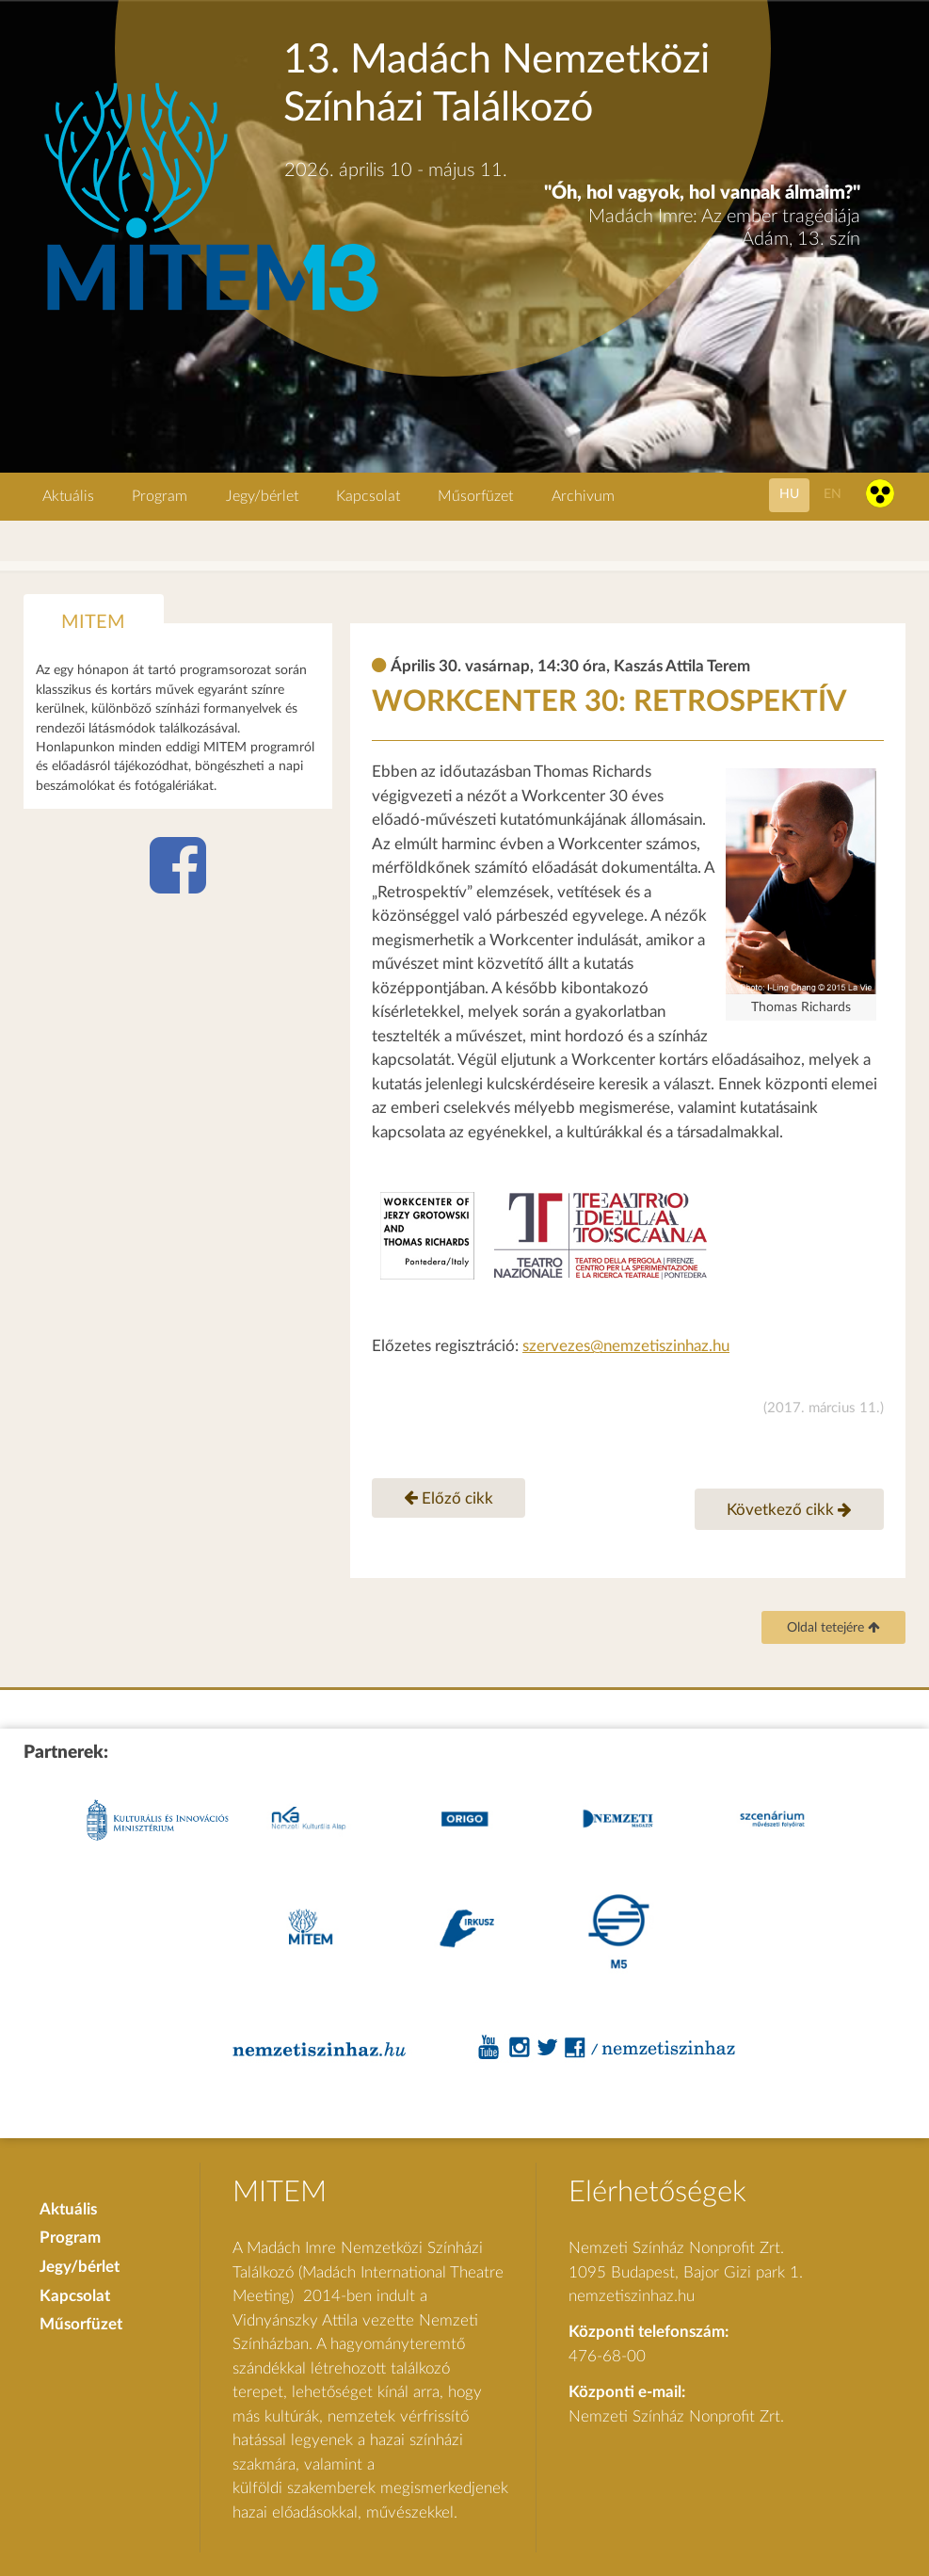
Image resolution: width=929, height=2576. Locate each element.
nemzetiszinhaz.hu (632, 2296)
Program (159, 496)
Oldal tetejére (833, 1627)
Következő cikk (789, 1509)
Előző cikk (448, 1497)
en (832, 494)
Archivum (583, 496)
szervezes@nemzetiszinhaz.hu (625, 1346)
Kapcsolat (368, 496)
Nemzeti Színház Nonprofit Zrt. (676, 2416)
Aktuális (68, 496)
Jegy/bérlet (262, 496)
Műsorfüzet (475, 496)
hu (789, 494)
